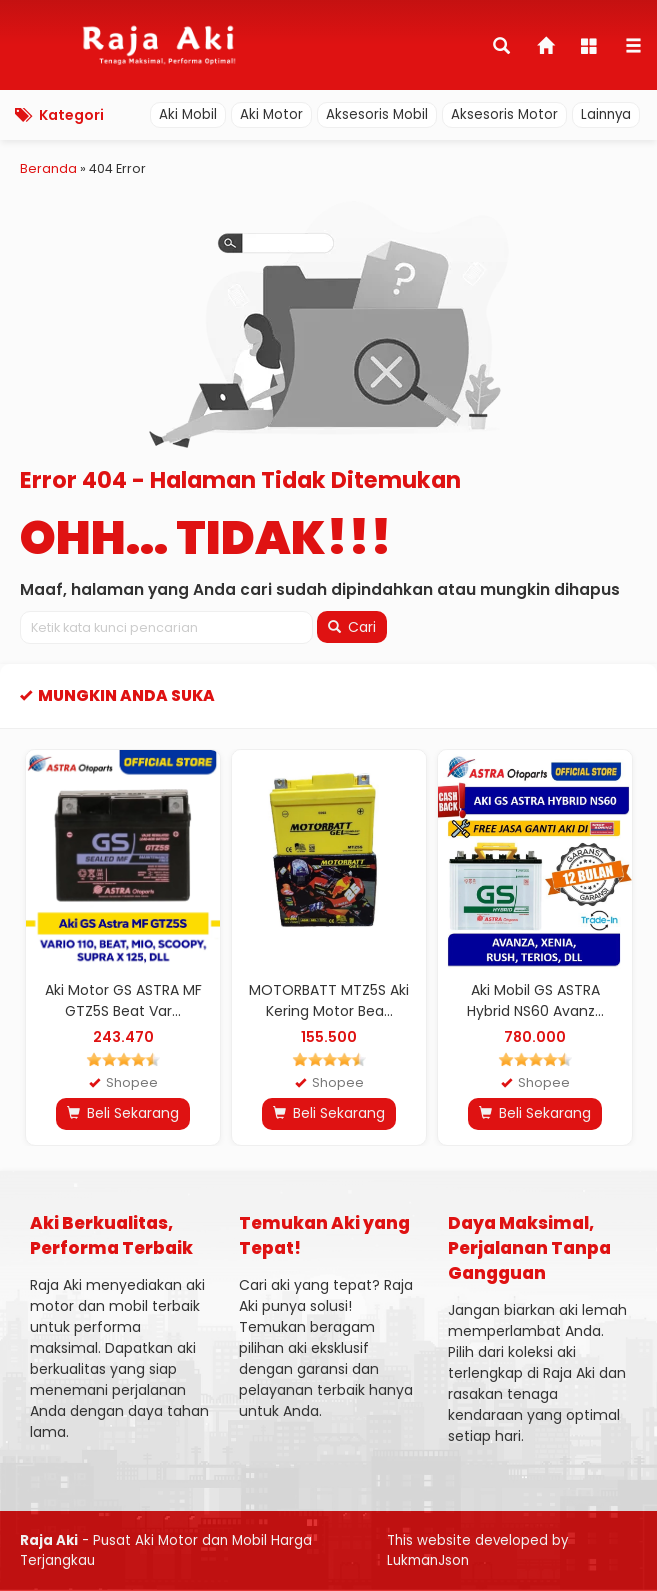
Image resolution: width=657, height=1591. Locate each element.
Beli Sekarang (123, 1113)
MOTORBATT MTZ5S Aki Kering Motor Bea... (329, 1000)
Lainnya (606, 114)
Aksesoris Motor (504, 114)
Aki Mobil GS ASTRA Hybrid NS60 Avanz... (535, 1000)
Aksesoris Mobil (377, 114)
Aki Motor (271, 114)
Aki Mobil (188, 114)
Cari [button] (352, 627)
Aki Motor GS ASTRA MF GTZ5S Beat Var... (123, 1000)
